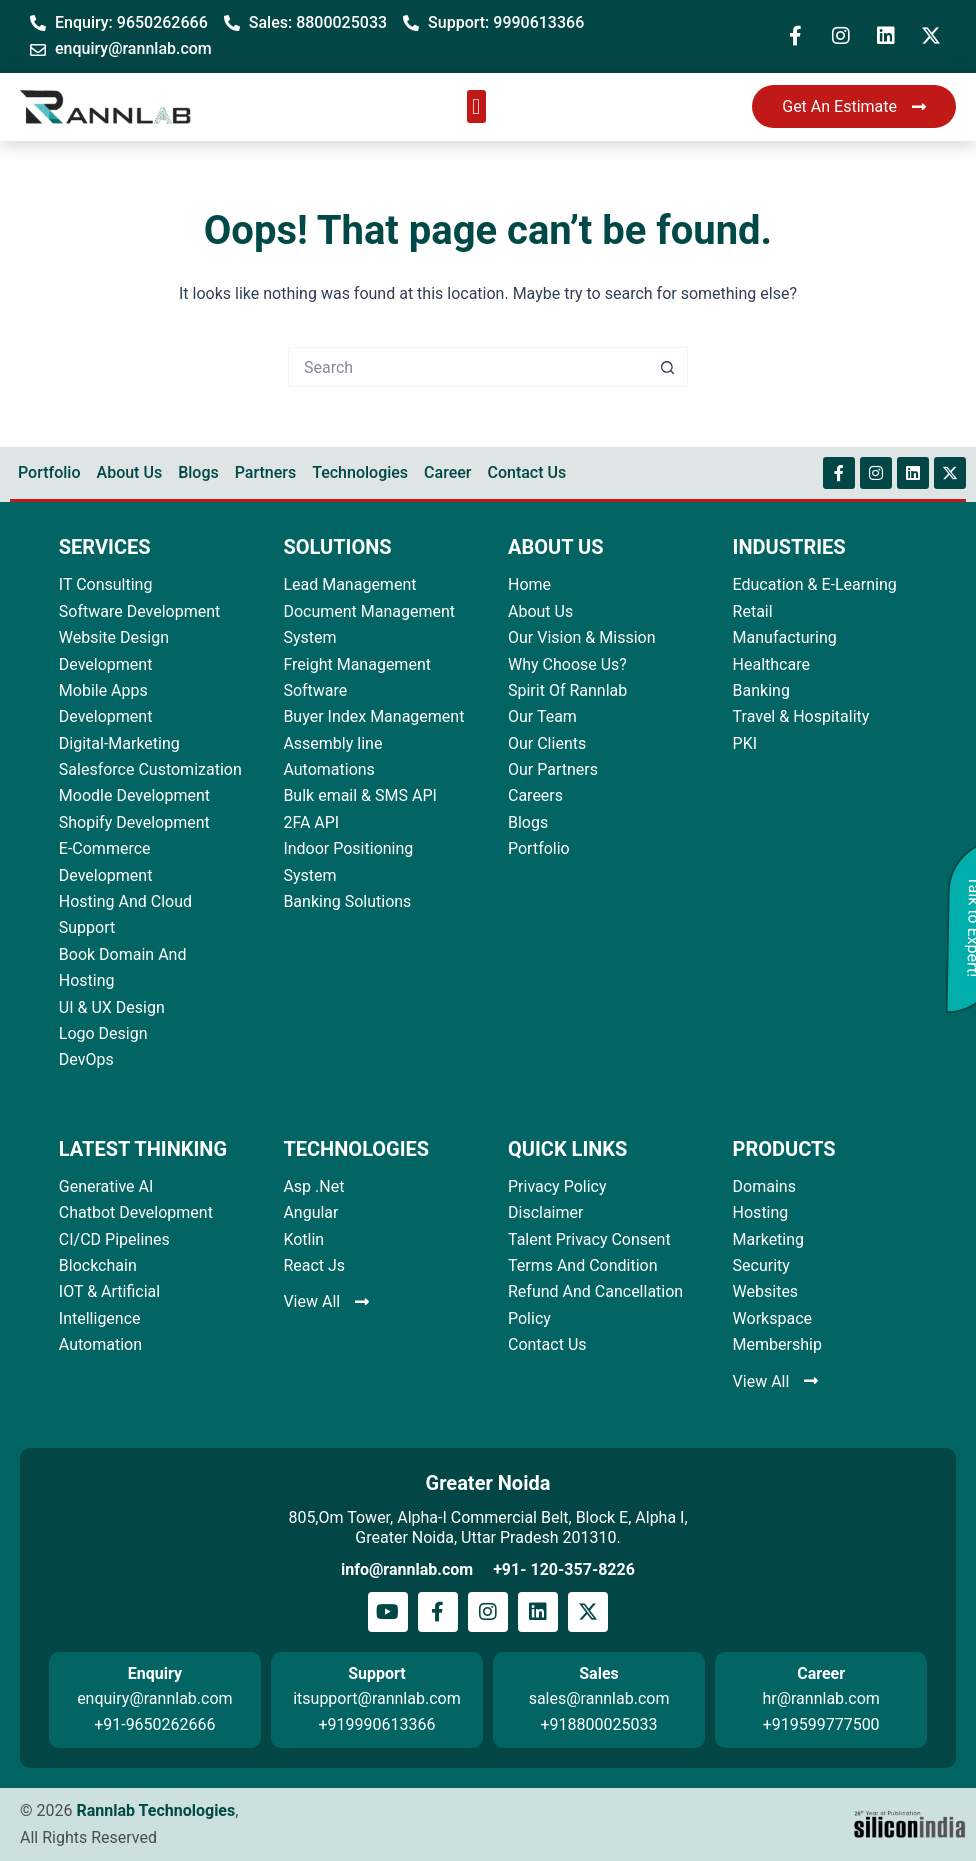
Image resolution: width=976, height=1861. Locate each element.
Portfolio (49, 472)
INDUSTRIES (789, 547)
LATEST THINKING (143, 1149)
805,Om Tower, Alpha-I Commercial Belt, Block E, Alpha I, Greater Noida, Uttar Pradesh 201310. (487, 1527)
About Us (130, 472)
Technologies (360, 472)
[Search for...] (468, 367)
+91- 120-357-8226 (564, 1569)
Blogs (198, 472)
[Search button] (668, 367)
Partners (266, 472)
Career (447, 472)
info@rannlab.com (407, 1569)
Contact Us (526, 472)
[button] (476, 106)
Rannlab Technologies (155, 1810)
